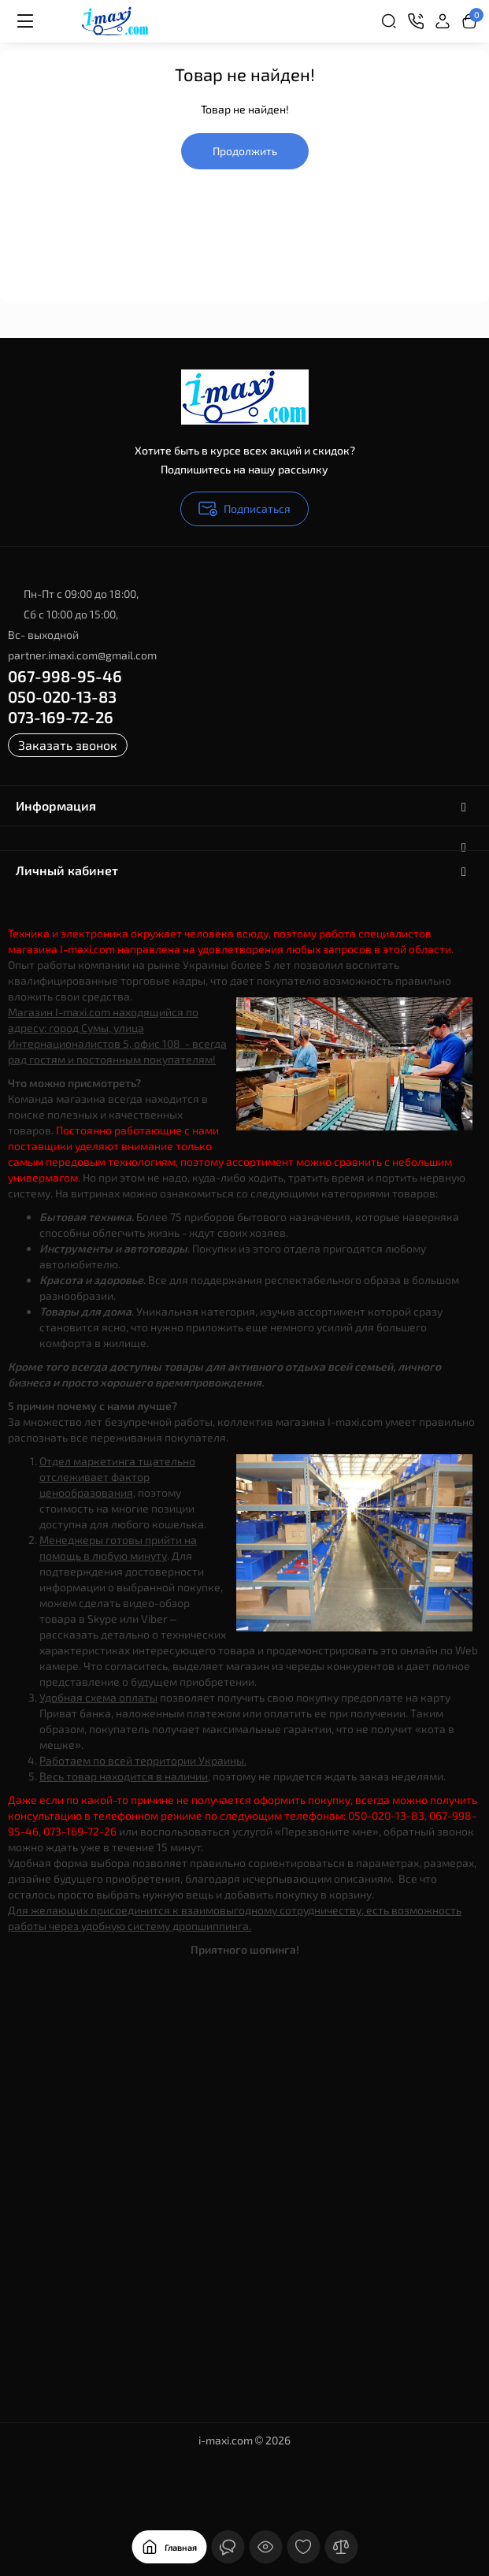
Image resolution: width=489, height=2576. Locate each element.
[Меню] (25, 21)
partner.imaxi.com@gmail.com (82, 655)
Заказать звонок (67, 744)
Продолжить (245, 151)
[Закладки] (303, 2546)
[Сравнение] (340, 2546)
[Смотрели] (265, 2546)
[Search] (389, 21)
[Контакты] (416, 21)
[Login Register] (442, 21)
